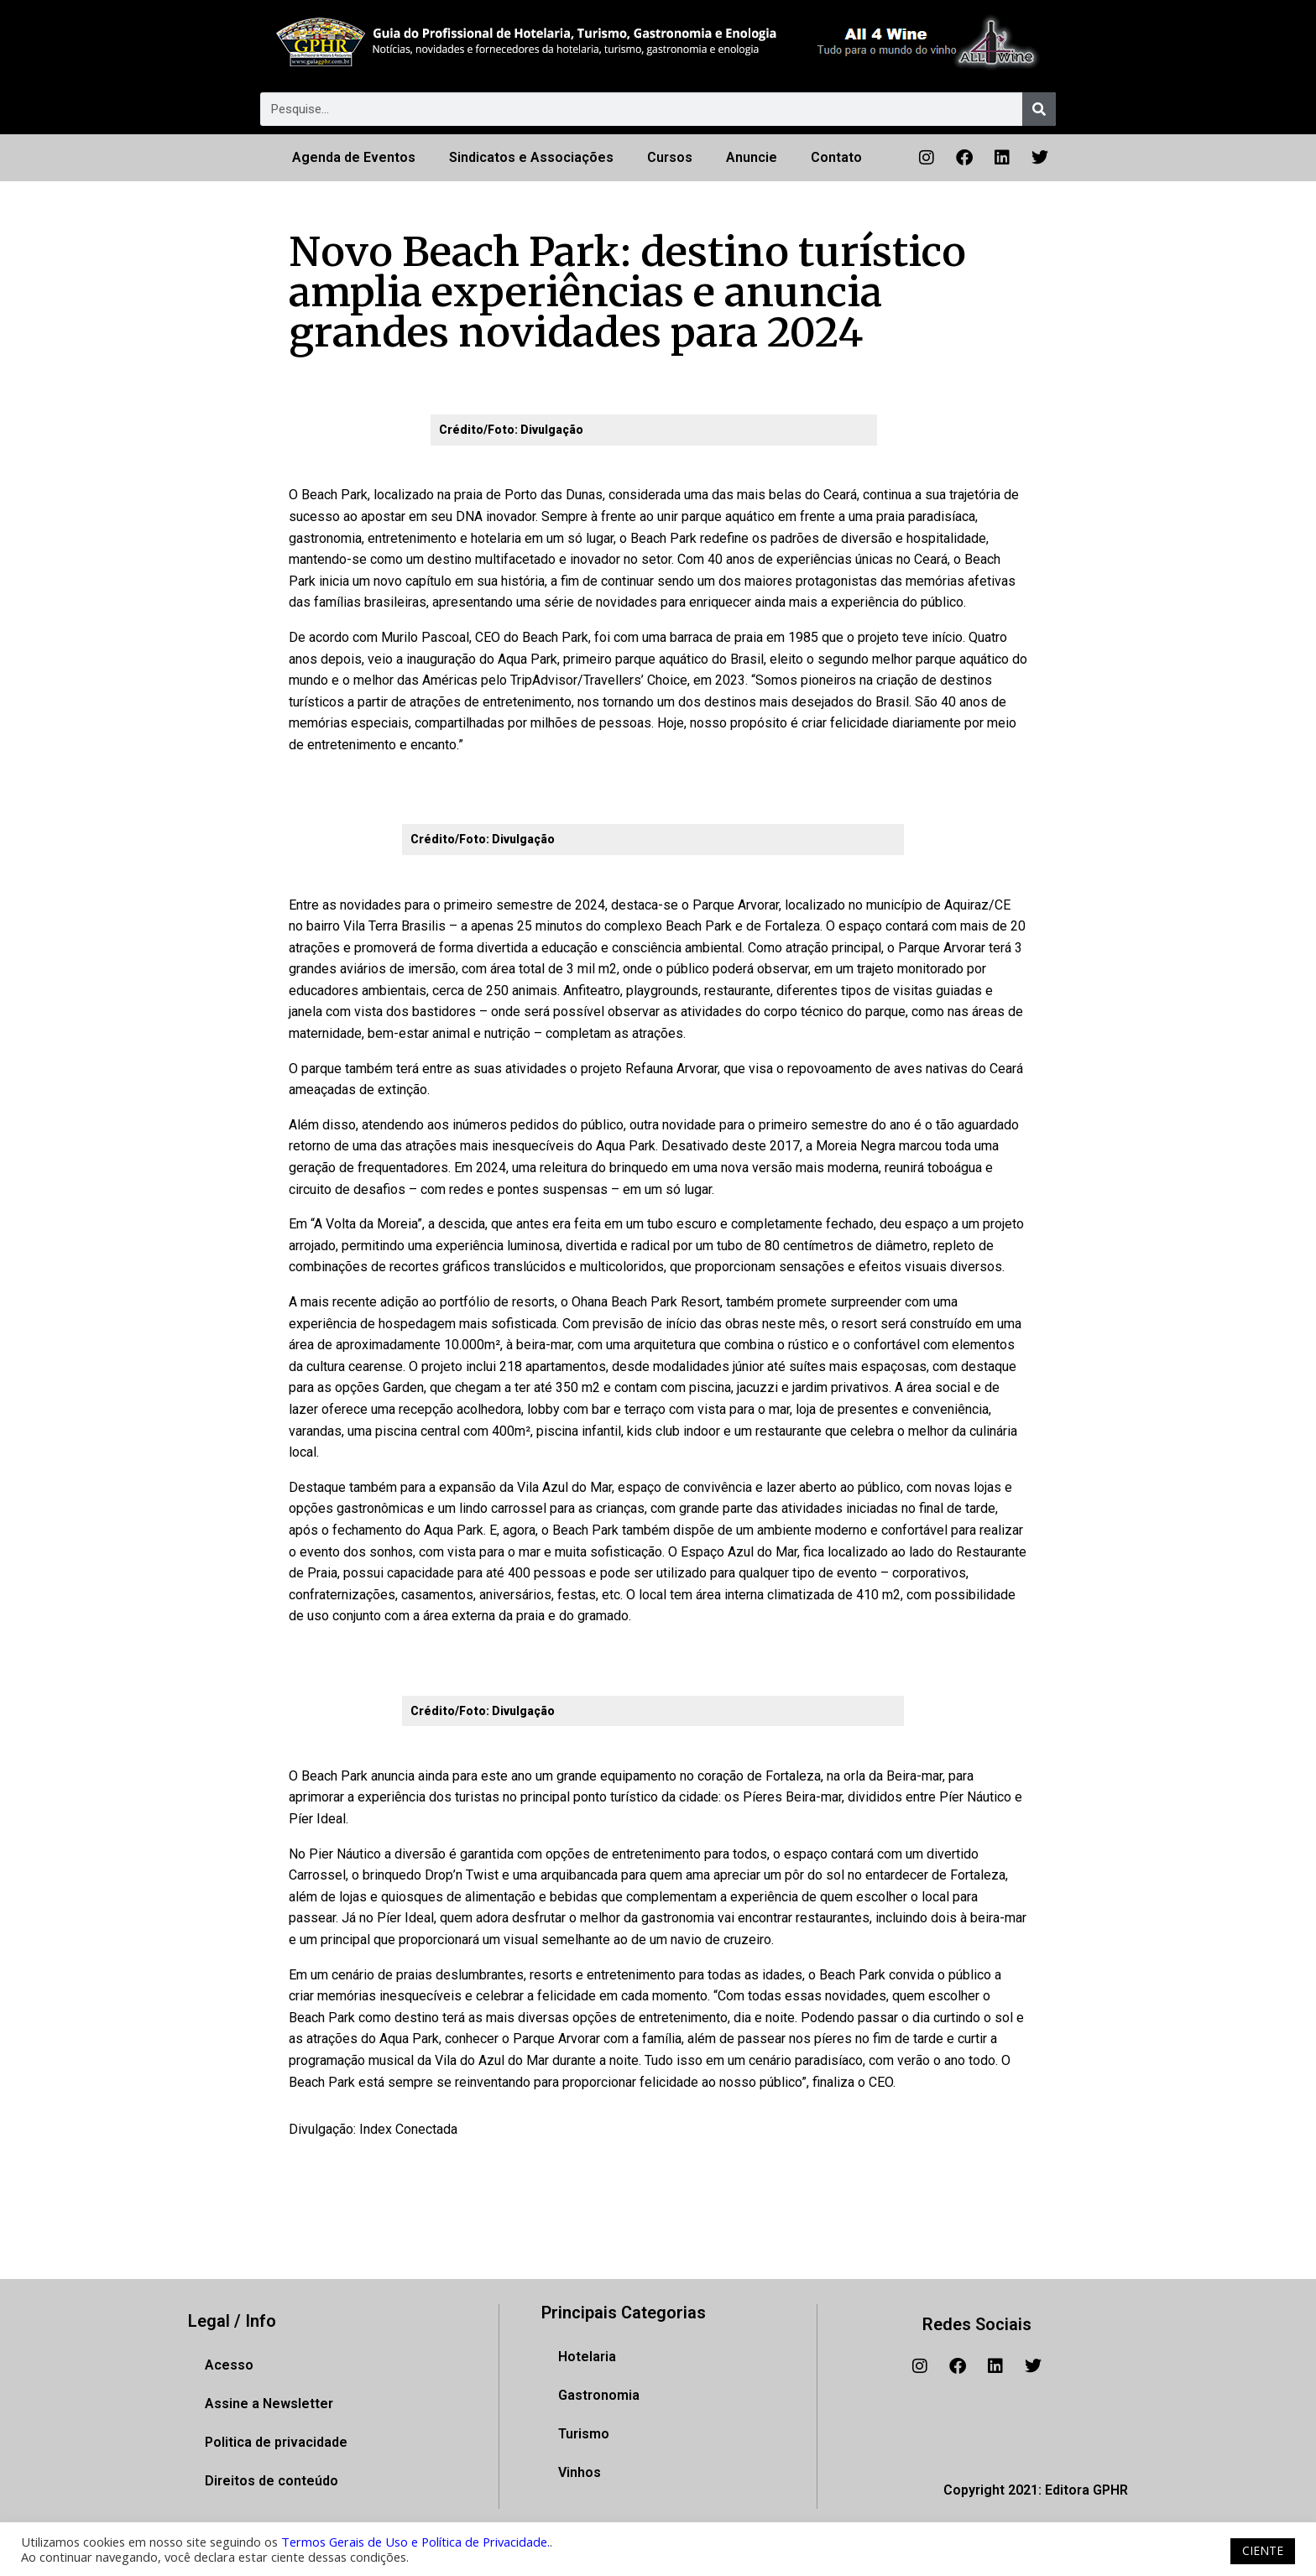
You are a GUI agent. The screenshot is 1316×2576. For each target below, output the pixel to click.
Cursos (669, 157)
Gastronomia (599, 2395)
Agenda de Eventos (353, 157)
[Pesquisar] (1039, 109)
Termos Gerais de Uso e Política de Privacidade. (415, 2541)
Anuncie (751, 157)
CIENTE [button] (1262, 2550)
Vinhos (579, 2472)
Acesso (229, 2365)
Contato (836, 157)
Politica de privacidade (276, 2442)
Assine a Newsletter (269, 2404)
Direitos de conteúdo (271, 2481)
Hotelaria (587, 2357)
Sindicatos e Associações (531, 157)
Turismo (583, 2434)
